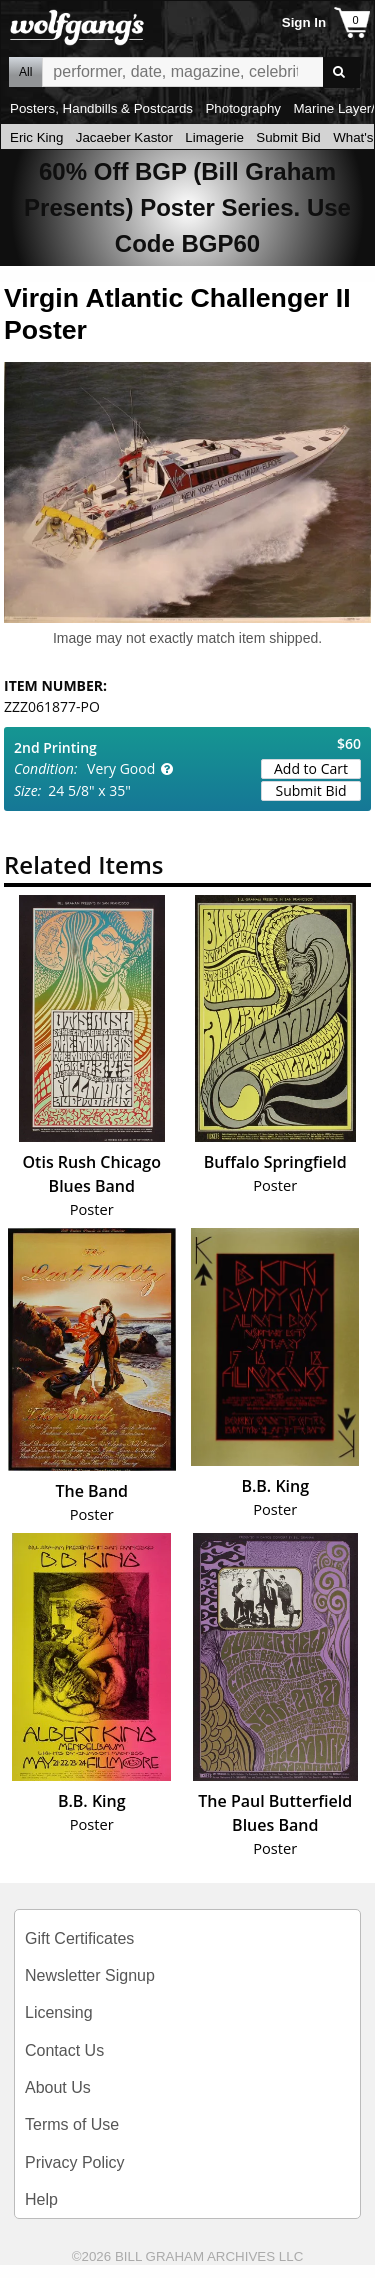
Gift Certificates (79, 1938)
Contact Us (64, 2050)
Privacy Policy (75, 2162)
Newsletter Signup (90, 1975)
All (25, 72)
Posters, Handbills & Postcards (101, 108)
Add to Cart (311, 768)
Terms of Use (72, 2124)
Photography (243, 108)
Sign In (304, 22)
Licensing (59, 2012)
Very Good (121, 768)
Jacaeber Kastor (124, 137)
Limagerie (214, 137)
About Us (58, 2087)
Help (41, 2199)
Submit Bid (288, 137)
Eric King (36, 137)
